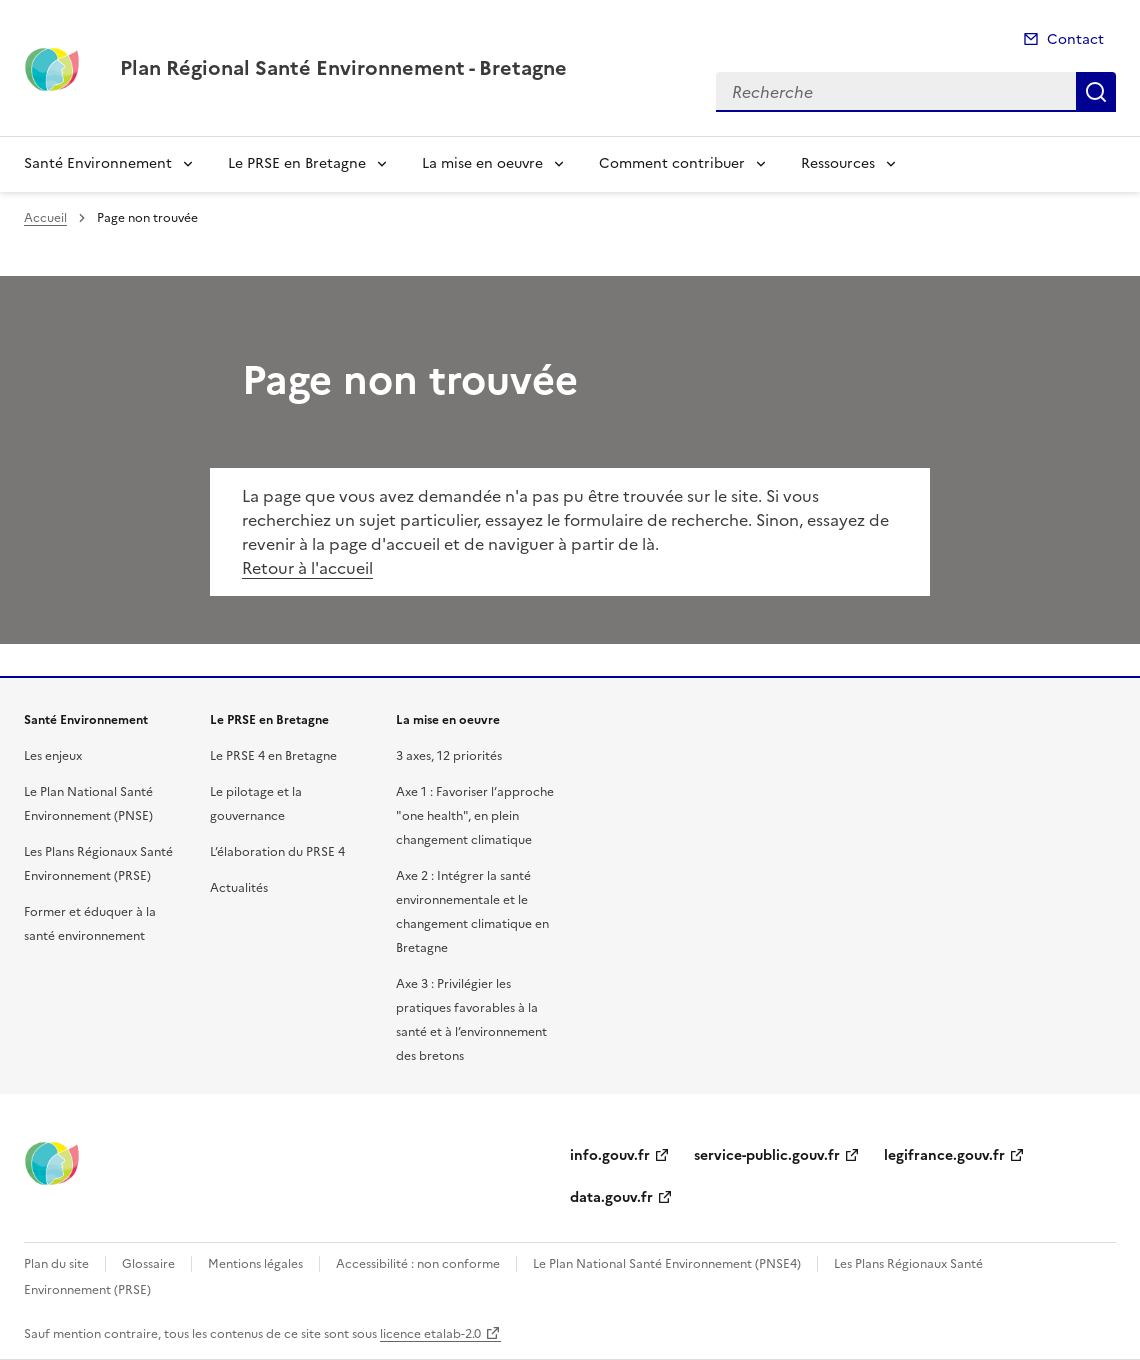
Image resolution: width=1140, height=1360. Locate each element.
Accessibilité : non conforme (418, 1264)
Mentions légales (255, 1264)
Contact (1075, 39)
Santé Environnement (98, 163)
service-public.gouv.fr (767, 1155)
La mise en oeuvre (482, 163)
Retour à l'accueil (307, 568)
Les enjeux (53, 756)
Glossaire (148, 1264)
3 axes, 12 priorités (449, 756)
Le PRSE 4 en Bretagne (273, 756)
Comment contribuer (672, 163)
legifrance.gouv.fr (944, 1155)
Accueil (45, 218)
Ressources (838, 163)
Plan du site (56, 1264)
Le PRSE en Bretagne (297, 163)
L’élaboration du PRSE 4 (277, 852)
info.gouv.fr (610, 1155)
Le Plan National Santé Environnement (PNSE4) (667, 1264)
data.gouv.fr (611, 1197)
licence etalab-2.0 (430, 1334)
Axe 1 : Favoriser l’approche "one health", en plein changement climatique (475, 816)
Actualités (239, 888)
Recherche (1096, 92)
